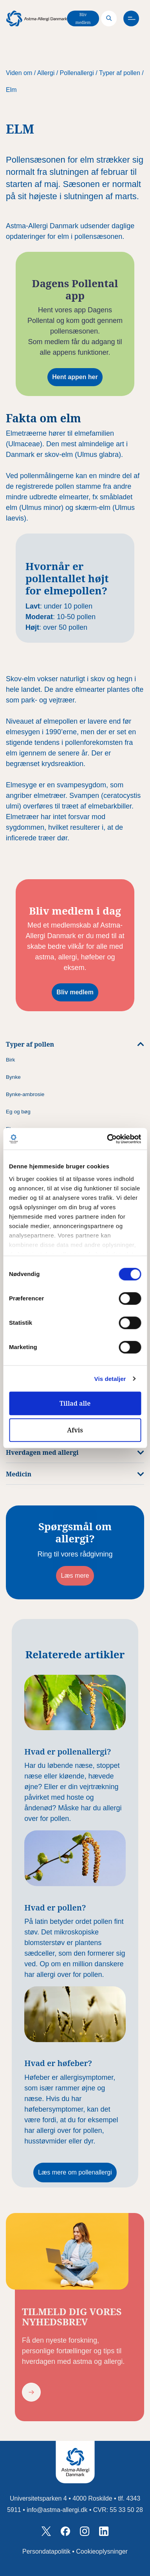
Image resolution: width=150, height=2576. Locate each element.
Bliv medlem (83, 18)
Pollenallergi (77, 73)
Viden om (19, 73)
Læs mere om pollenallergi (75, 2172)
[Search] (109, 18)
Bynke (13, 1077)
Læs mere (75, 1575)
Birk (10, 1060)
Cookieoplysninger (102, 2551)
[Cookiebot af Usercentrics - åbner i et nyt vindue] (107, 1139)
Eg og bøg (18, 1112)
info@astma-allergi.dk (57, 2509)
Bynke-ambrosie (25, 1094)
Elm (11, 89)
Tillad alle (75, 1403)
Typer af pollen (119, 73)
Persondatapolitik (46, 2551)
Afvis (75, 1430)
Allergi (45, 73)
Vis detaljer (110, 1378)
